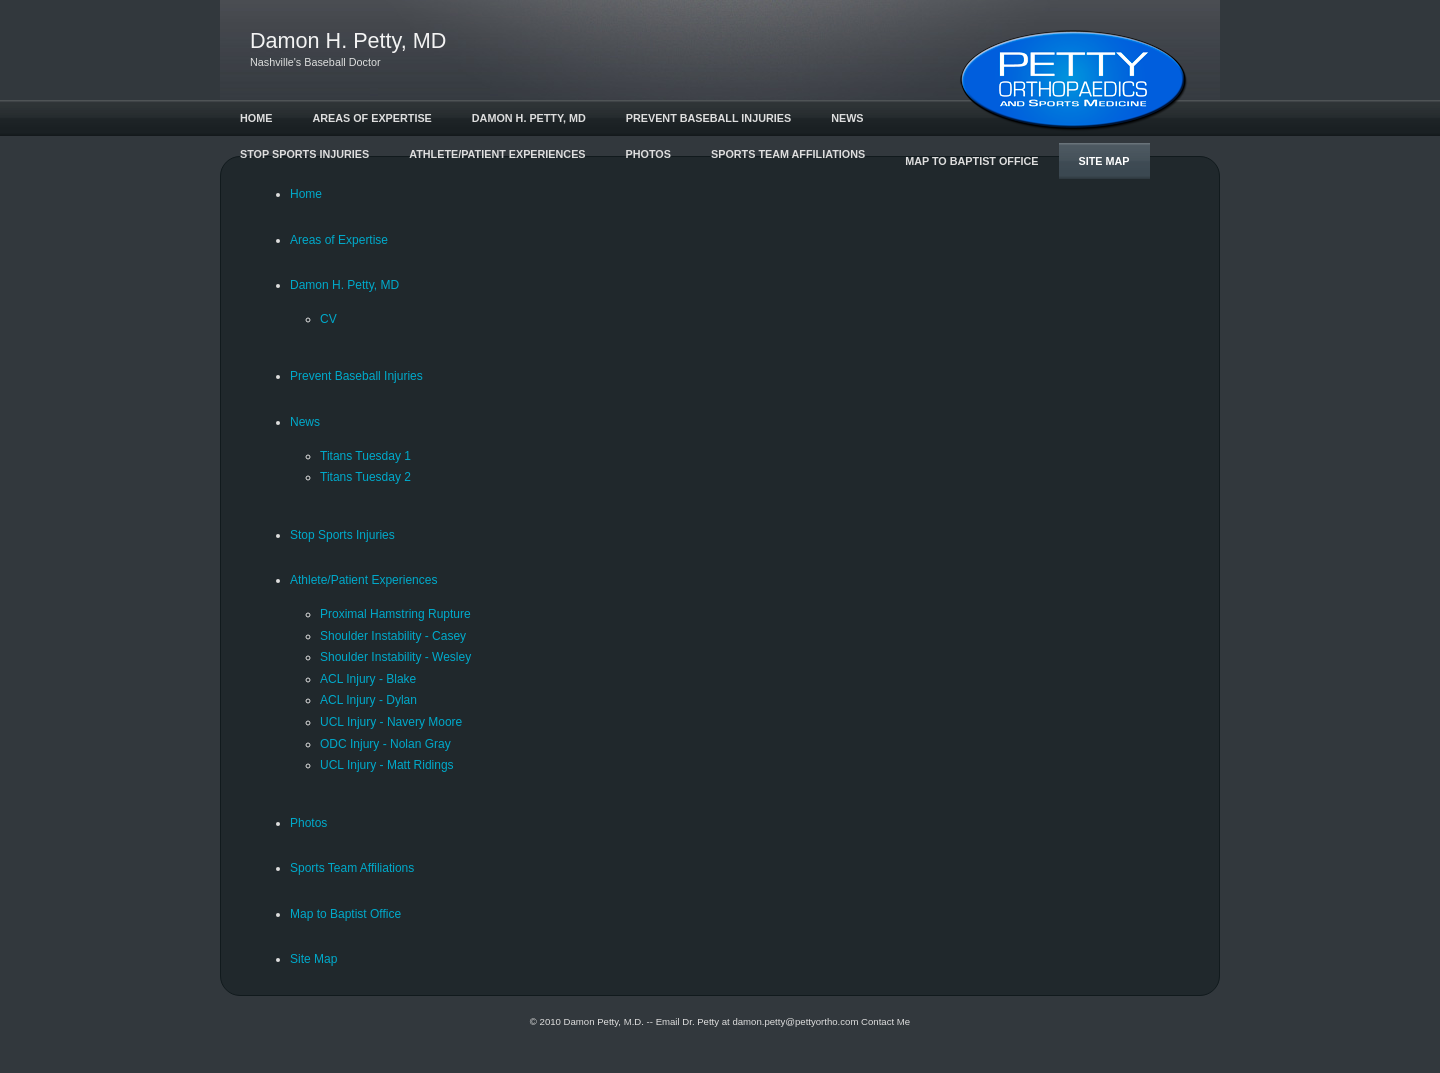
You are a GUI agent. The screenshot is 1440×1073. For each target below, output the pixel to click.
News (847, 118)
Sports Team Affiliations (788, 154)
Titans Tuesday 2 (365, 477)
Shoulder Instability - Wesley (395, 657)
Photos (648, 154)
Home (256, 118)
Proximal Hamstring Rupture (395, 614)
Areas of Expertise (371, 118)
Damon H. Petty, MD (529, 118)
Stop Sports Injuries (304, 154)
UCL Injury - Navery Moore (391, 722)
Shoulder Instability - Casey (393, 636)
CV (328, 319)
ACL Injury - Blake (368, 679)
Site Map (1104, 161)
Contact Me (885, 1021)
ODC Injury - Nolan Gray (385, 744)
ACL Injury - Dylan (368, 700)
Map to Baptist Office (971, 161)
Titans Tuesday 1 (365, 456)
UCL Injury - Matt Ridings (387, 765)
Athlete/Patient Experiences (497, 154)
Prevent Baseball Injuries (708, 118)
